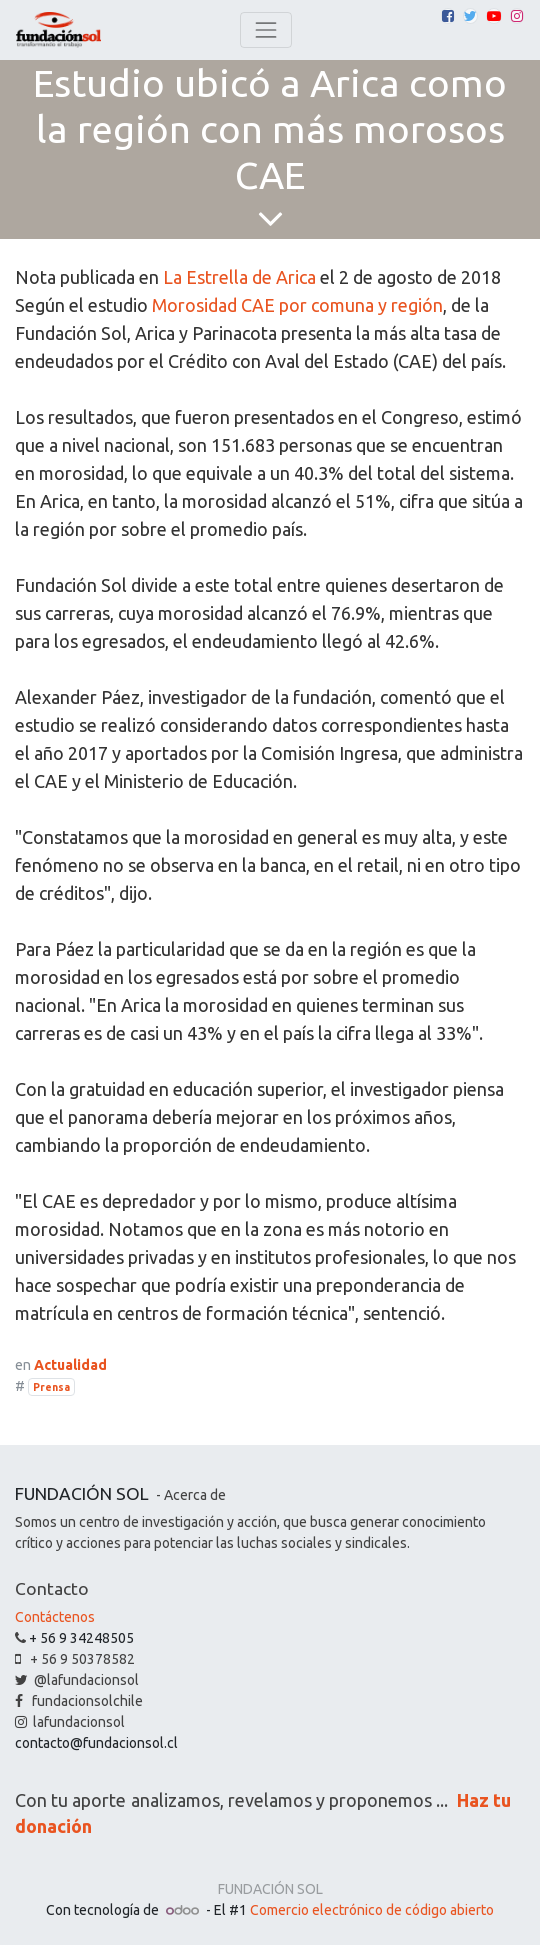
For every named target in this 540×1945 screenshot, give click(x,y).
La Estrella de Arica (239, 277)
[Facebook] (448, 16)
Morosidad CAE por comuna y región (297, 305)
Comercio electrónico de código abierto (372, 1910)
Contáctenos (55, 1617)
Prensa (51, 1387)
